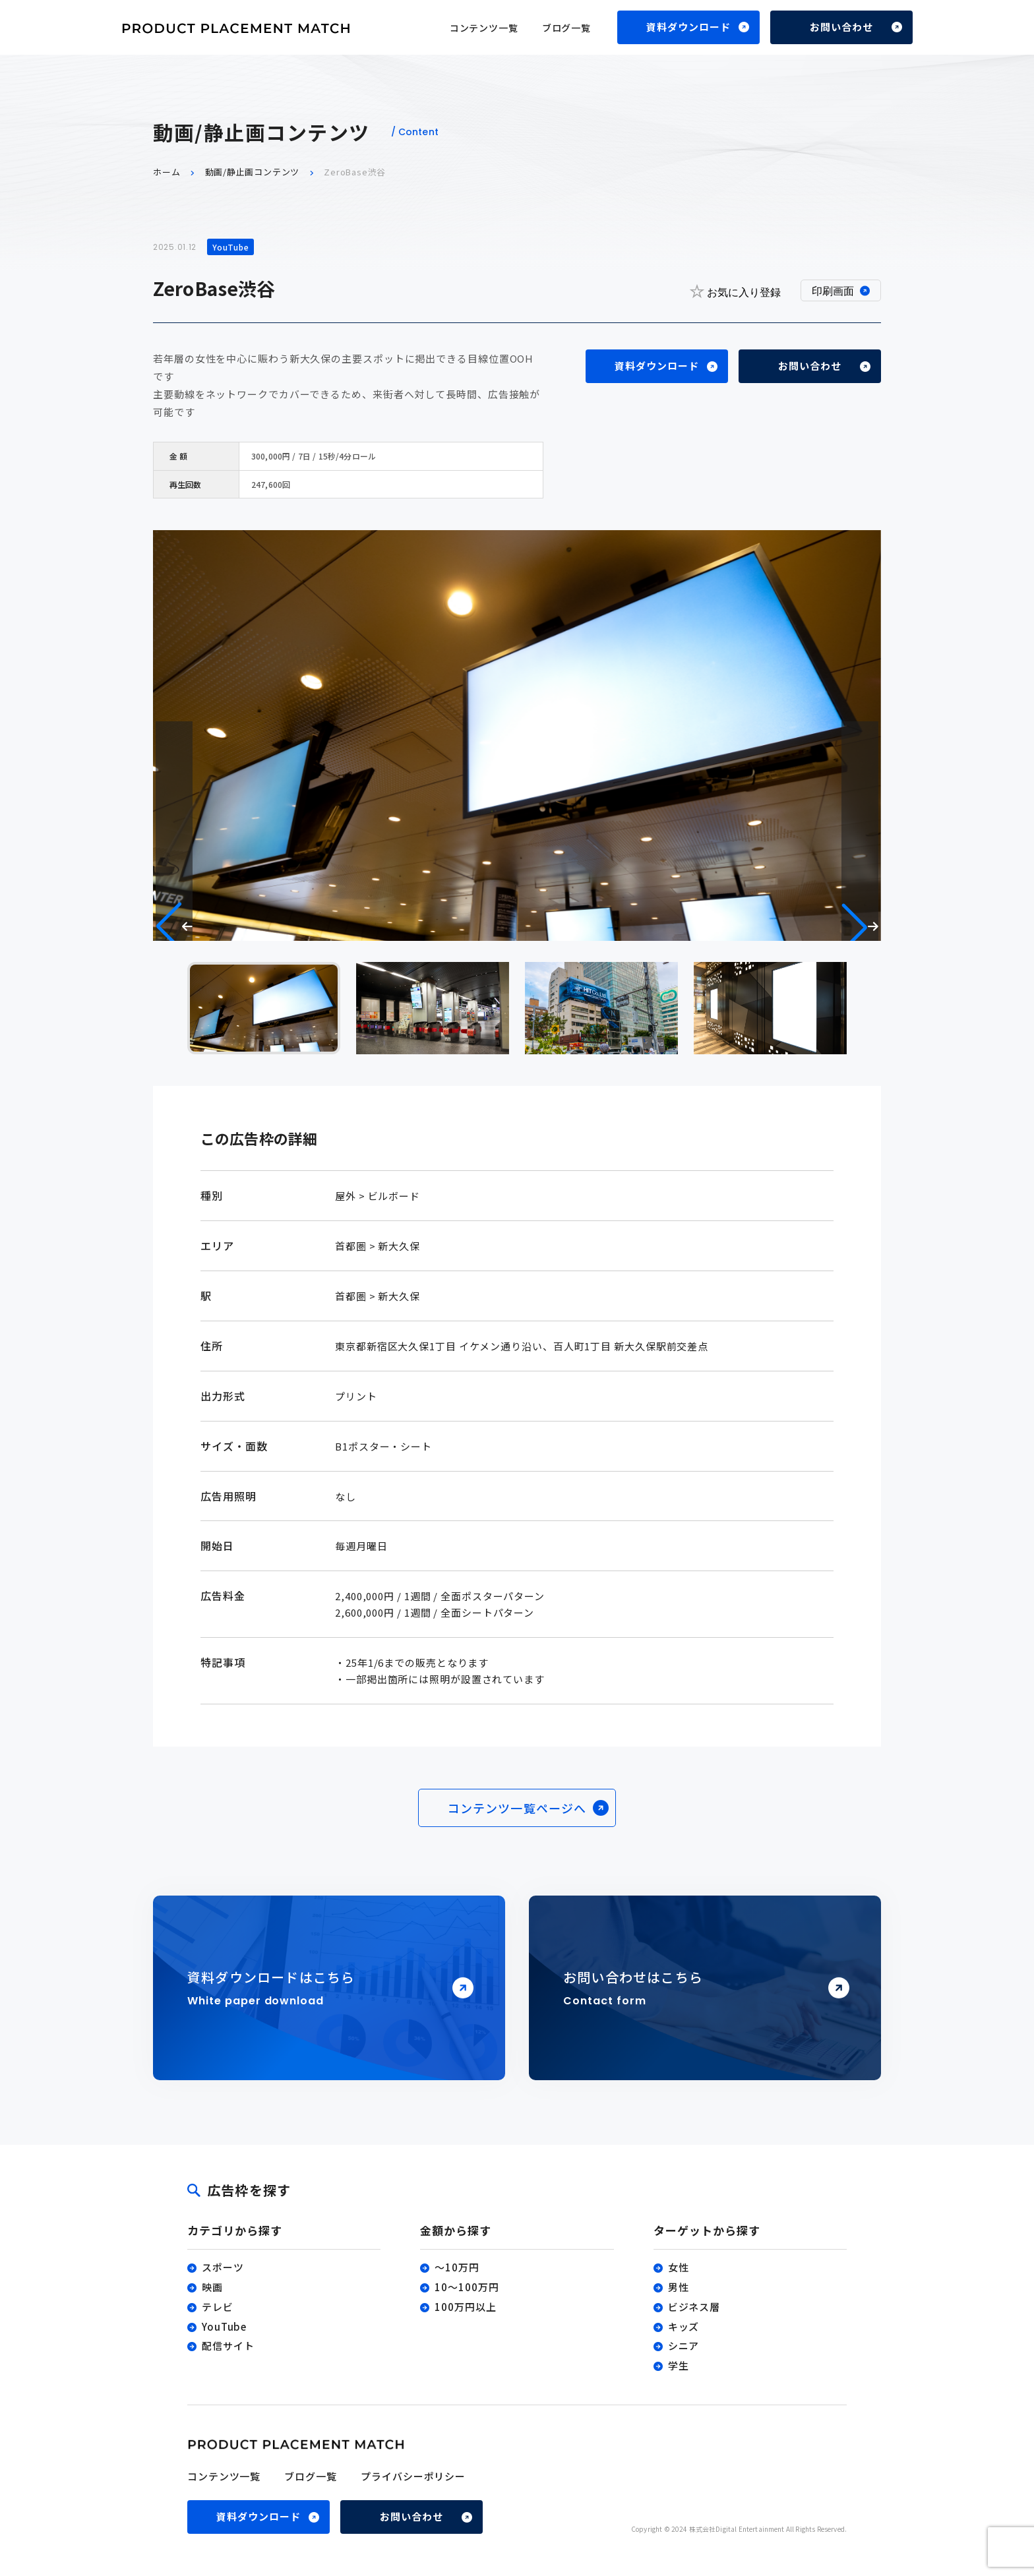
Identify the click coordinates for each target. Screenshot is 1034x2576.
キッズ (684, 2326)
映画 (212, 2287)
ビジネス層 (694, 2307)
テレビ (217, 2307)
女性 (678, 2268)
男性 (678, 2287)
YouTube (224, 2326)
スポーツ (223, 2268)
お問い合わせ (841, 27)
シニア (684, 2346)
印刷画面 (833, 291)
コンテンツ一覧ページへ (517, 1808)
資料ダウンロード (688, 27)
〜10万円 (457, 2268)
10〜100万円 (467, 2287)
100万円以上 (465, 2307)
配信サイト (228, 2346)
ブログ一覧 (566, 27)
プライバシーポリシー (413, 2476)
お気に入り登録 (735, 291)
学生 (678, 2365)
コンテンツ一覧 (484, 27)
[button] (859, 926)
